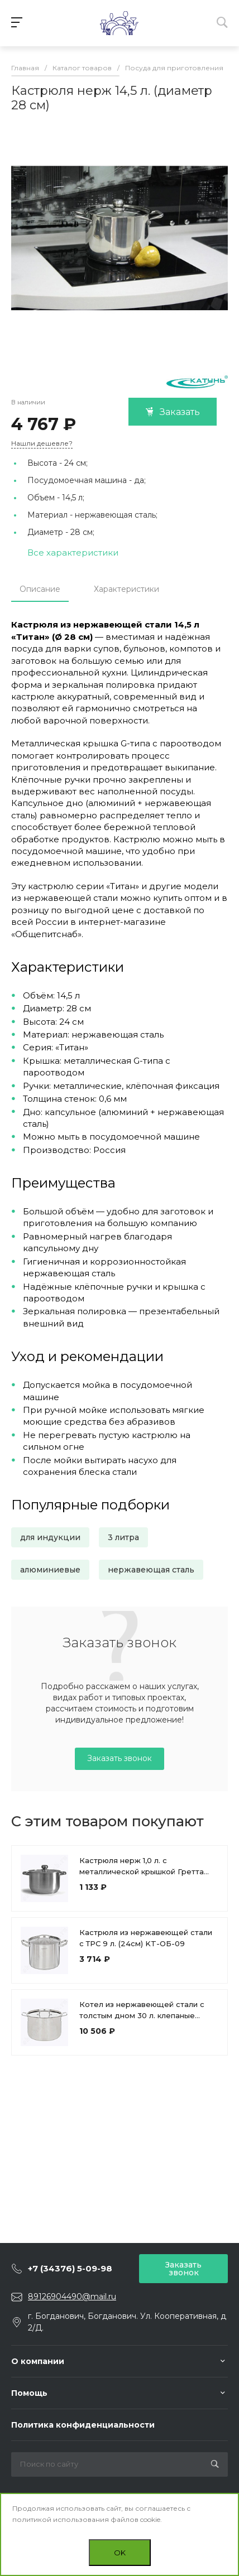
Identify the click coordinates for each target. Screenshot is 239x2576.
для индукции (50, 1537)
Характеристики (126, 589)
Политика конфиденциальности (83, 2425)
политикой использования (60, 2519)
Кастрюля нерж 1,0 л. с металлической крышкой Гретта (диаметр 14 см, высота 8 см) (141, 1871)
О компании (37, 2361)
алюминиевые (50, 1570)
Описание (40, 589)
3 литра (123, 1537)
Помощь (29, 2393)
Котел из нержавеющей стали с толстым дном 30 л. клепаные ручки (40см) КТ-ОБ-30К (141, 2015)
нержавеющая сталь (151, 1570)
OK (120, 2552)
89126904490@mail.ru (72, 2297)
